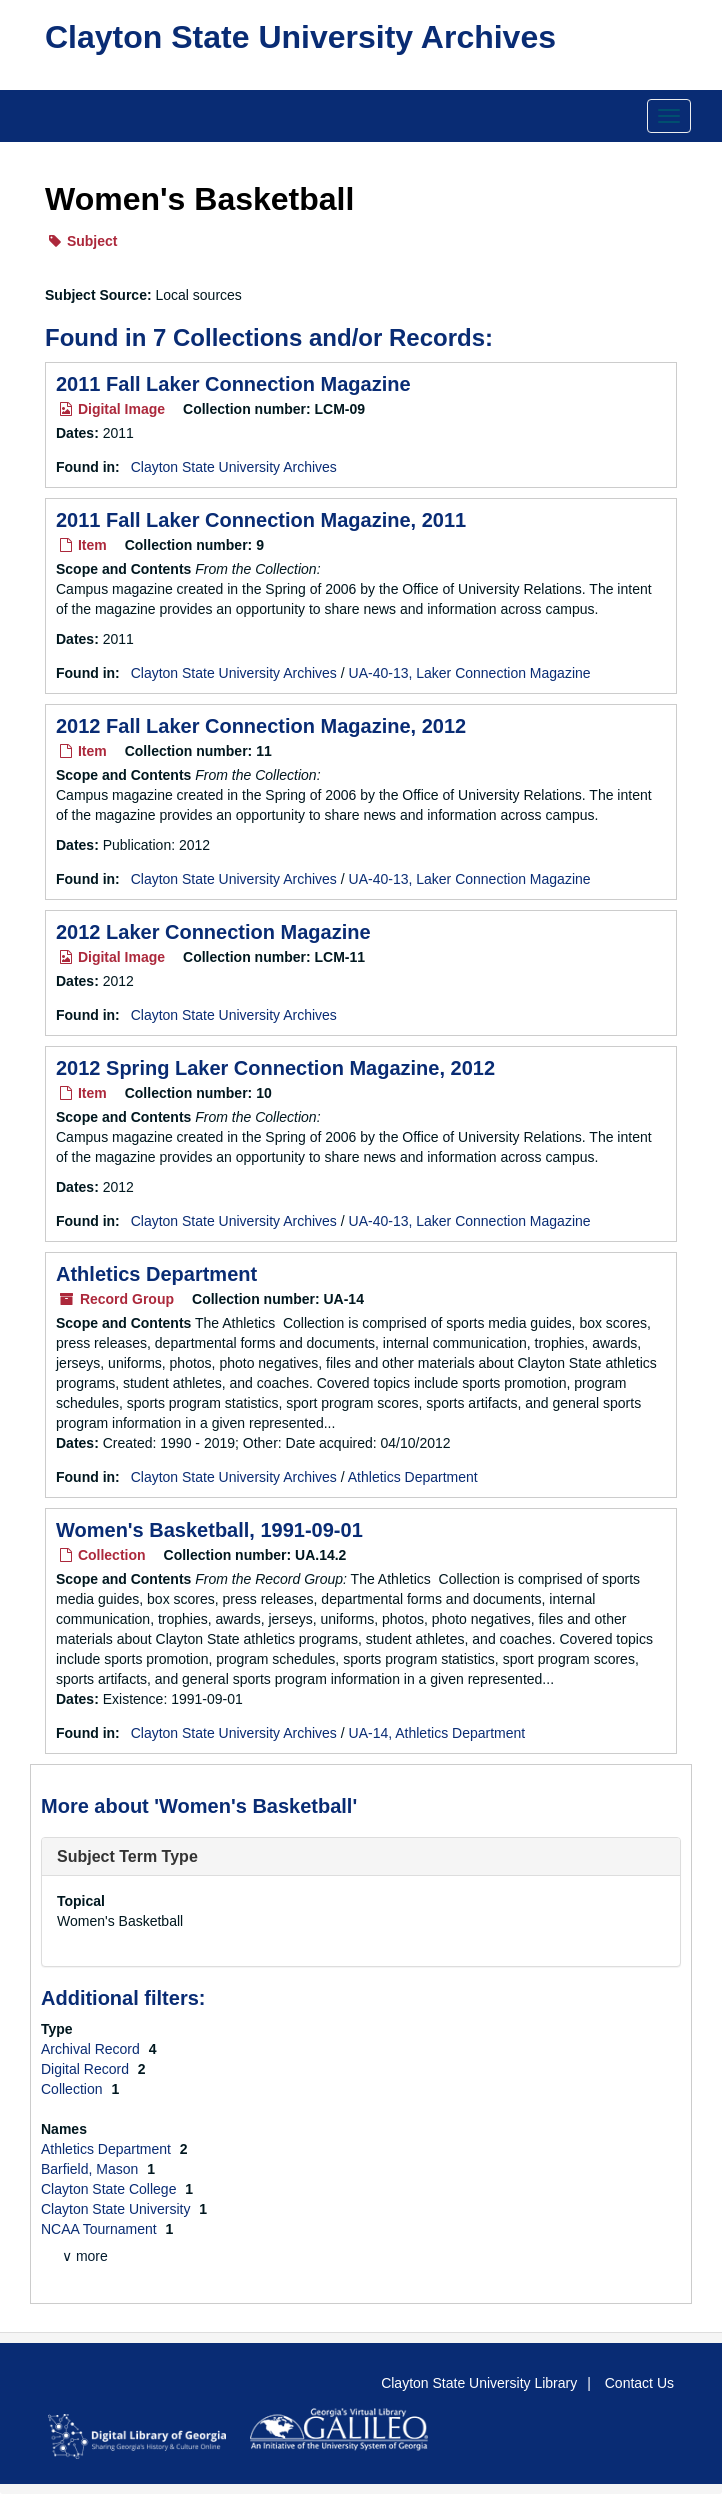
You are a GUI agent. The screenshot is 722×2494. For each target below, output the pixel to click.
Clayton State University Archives (300, 37)
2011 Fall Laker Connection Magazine (233, 384)
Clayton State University (117, 2209)
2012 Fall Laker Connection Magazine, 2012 (261, 726)
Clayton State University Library (479, 2383)
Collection (73, 2089)
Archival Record (92, 2049)
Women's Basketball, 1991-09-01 (209, 1530)
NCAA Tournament (101, 2229)
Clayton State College (110, 2189)
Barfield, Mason (91, 2169)
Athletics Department (156, 1274)
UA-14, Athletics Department (437, 1733)
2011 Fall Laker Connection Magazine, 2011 (261, 520)
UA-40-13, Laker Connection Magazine (470, 673)
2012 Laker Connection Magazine (213, 932)
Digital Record (87, 2069)
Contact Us (639, 2383)
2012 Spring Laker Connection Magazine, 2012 (275, 1068)
